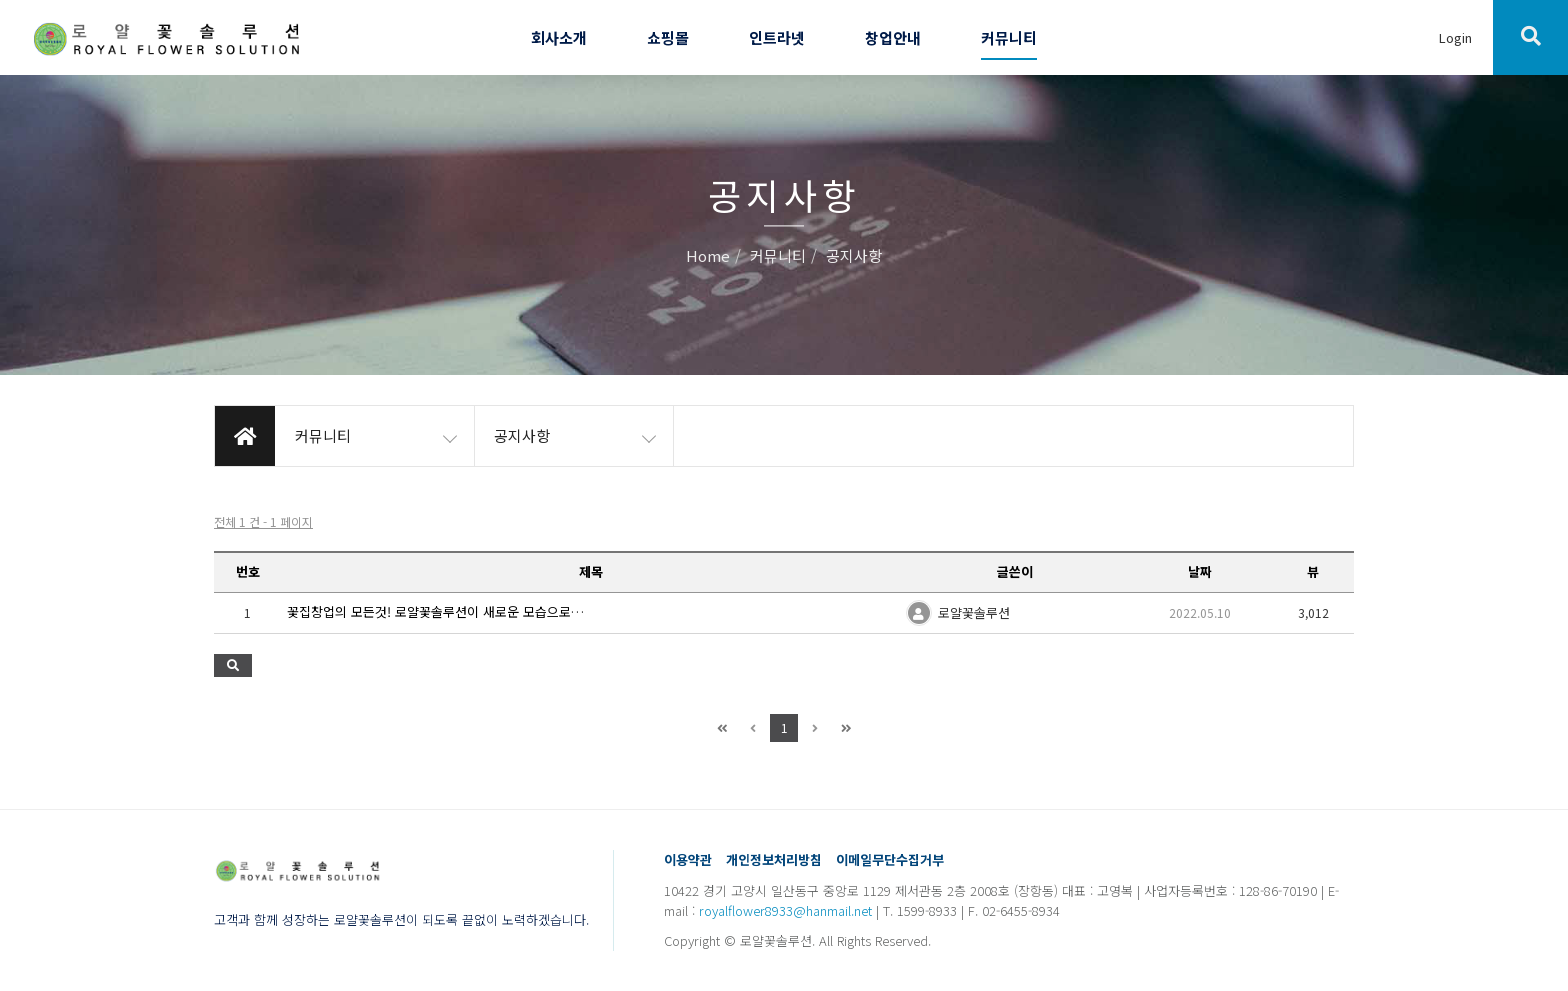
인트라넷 (777, 37)
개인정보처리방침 (774, 859)
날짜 (1200, 571)
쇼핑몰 (668, 37)
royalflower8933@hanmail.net (785, 910)
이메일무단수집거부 (890, 859)
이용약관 (688, 859)
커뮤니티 (1009, 37)
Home (708, 256)
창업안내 (893, 37)
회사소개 (559, 37)
